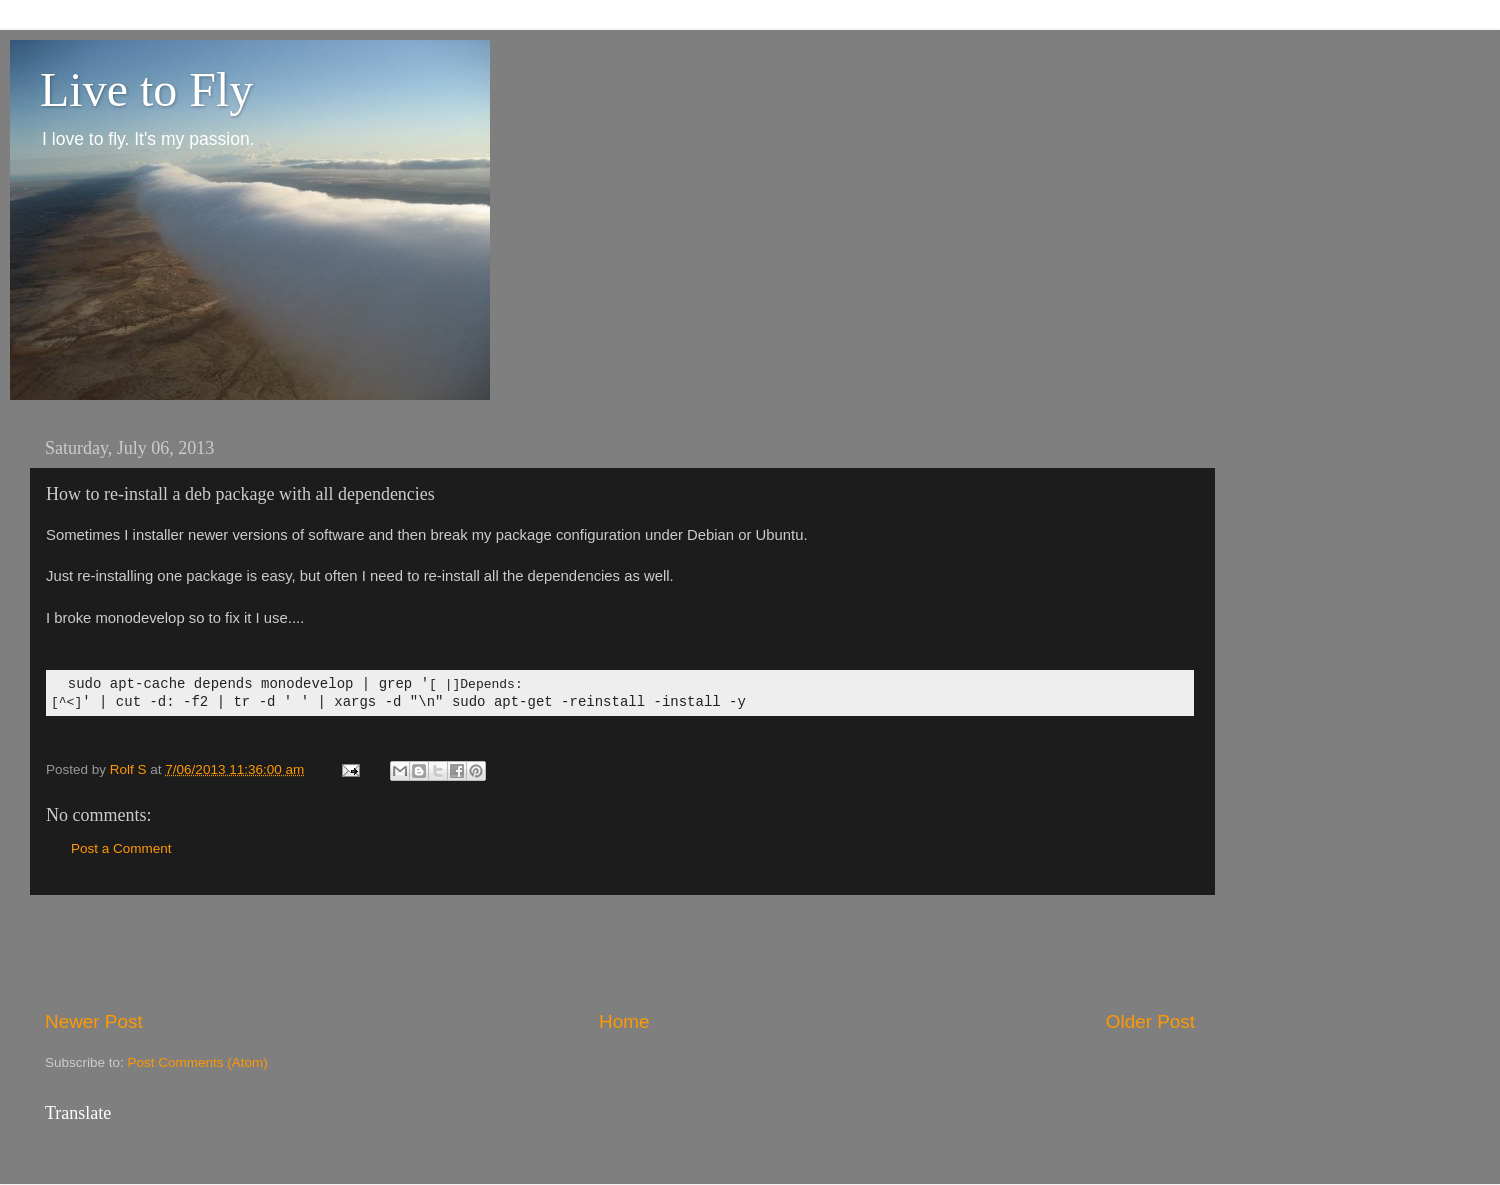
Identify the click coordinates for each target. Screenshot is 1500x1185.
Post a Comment (121, 848)
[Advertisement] (620, 952)
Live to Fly (146, 89)
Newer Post (94, 1021)
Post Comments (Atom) (198, 1062)
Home (624, 1021)
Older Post (1150, 1021)
